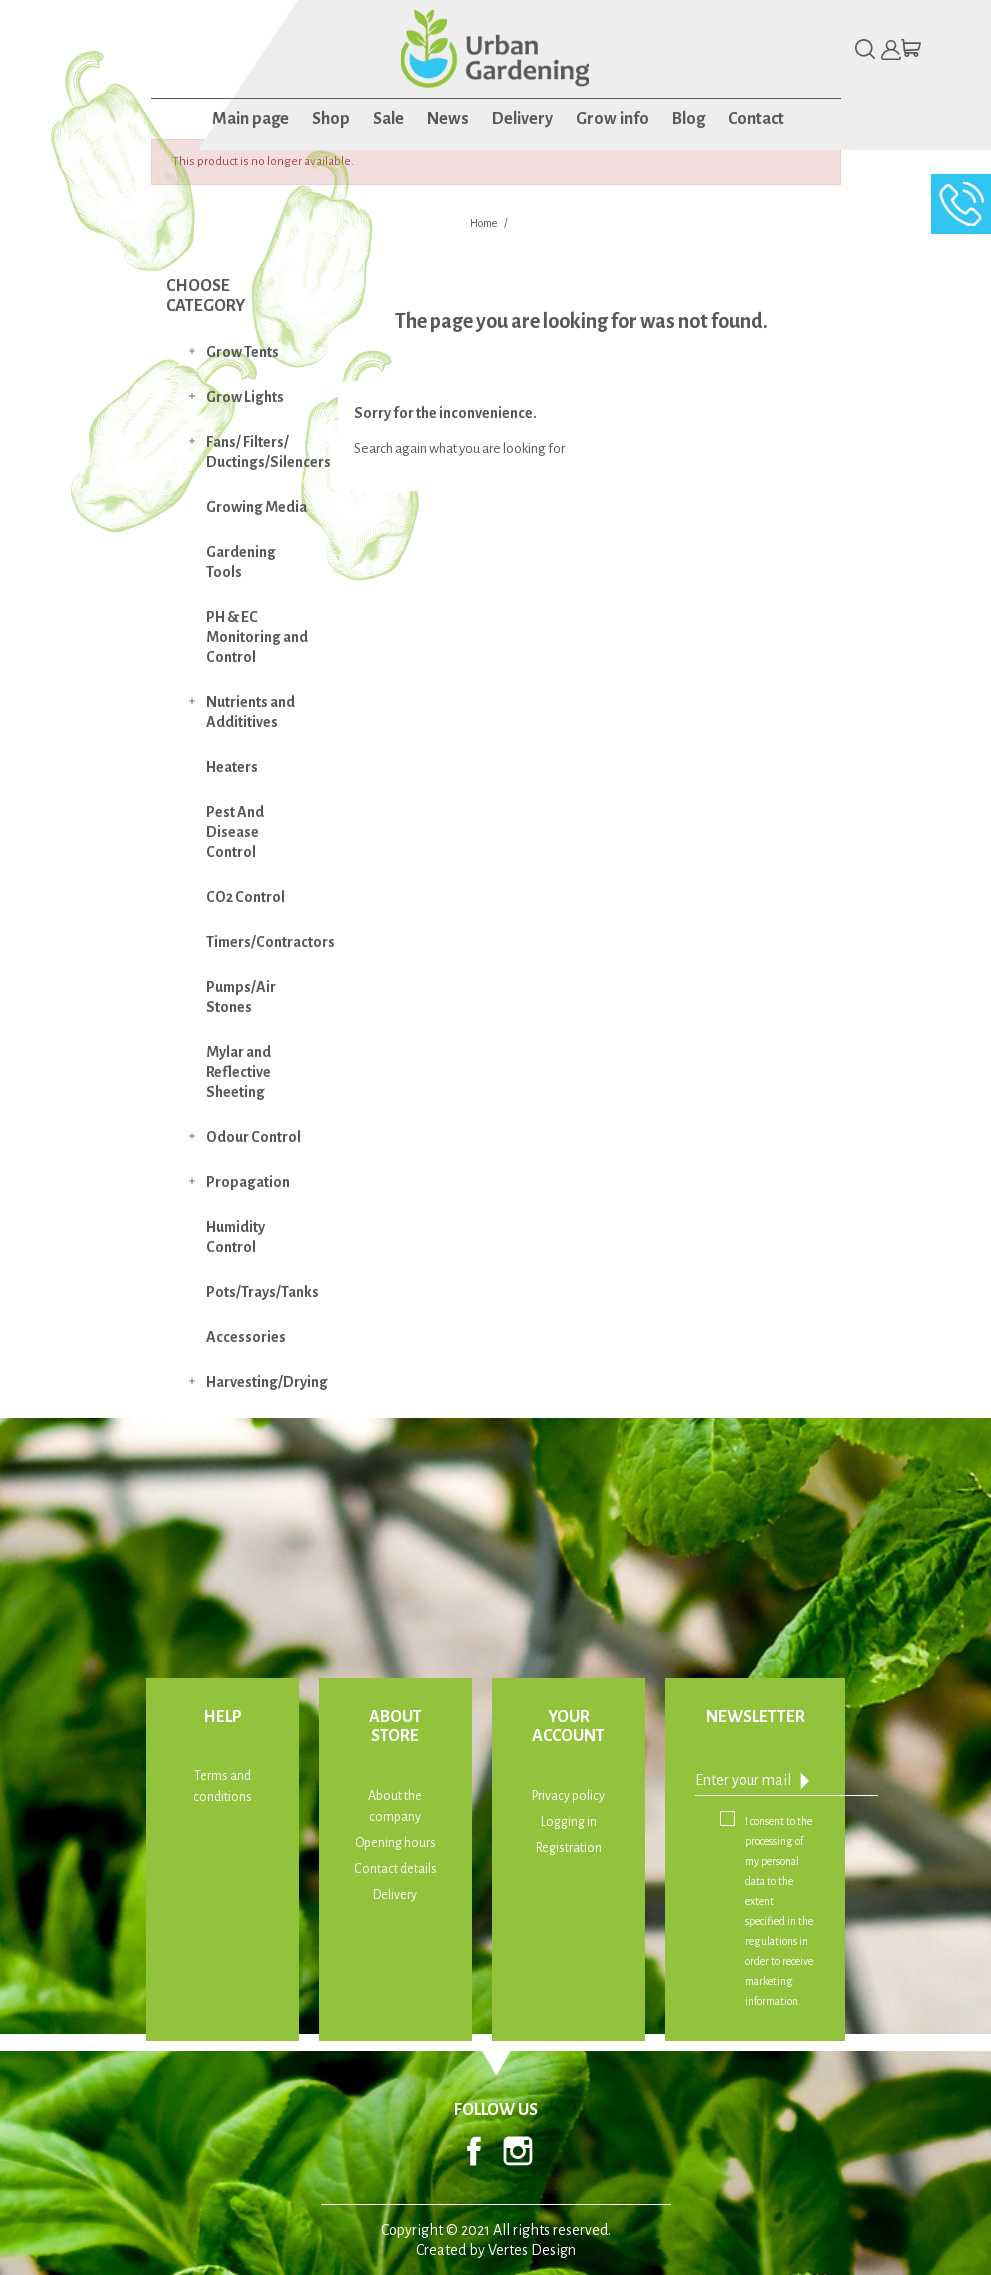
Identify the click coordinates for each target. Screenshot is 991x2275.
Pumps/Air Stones (241, 997)
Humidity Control (235, 1237)
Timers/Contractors (267, 942)
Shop (331, 119)
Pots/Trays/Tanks (262, 1292)
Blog (688, 119)
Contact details (395, 1869)
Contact (756, 119)
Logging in (569, 1822)
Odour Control (253, 1137)
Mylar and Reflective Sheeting (238, 1072)
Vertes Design (532, 2250)
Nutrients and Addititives (250, 712)
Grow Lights (245, 397)
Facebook (474, 2151)
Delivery (522, 119)
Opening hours (395, 1843)
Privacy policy (568, 1796)
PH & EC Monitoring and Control (257, 637)
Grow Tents (242, 352)
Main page (250, 119)
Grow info (612, 119)
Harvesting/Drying (267, 1382)
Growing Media (256, 507)
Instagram (518, 2151)
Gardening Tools (241, 562)
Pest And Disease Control (235, 832)
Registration (569, 1848)
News (448, 119)
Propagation (248, 1182)
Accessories (246, 1337)
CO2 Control (245, 897)
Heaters (232, 767)
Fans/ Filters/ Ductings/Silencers (267, 452)
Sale (388, 119)
